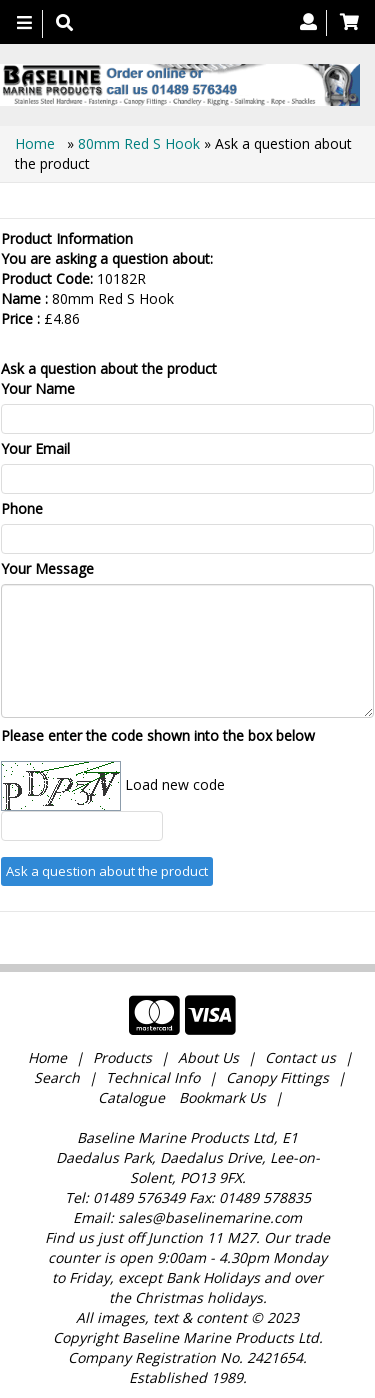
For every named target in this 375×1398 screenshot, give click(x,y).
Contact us (300, 1057)
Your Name (38, 388)
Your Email (35, 448)
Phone (22, 508)
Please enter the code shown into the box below (158, 735)
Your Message (47, 568)
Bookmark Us (222, 1097)
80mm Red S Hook (139, 143)
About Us (208, 1057)
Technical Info (153, 1077)
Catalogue (131, 1097)
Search (59, 1077)
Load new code (175, 784)
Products (122, 1057)
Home (37, 143)
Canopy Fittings (277, 1077)
